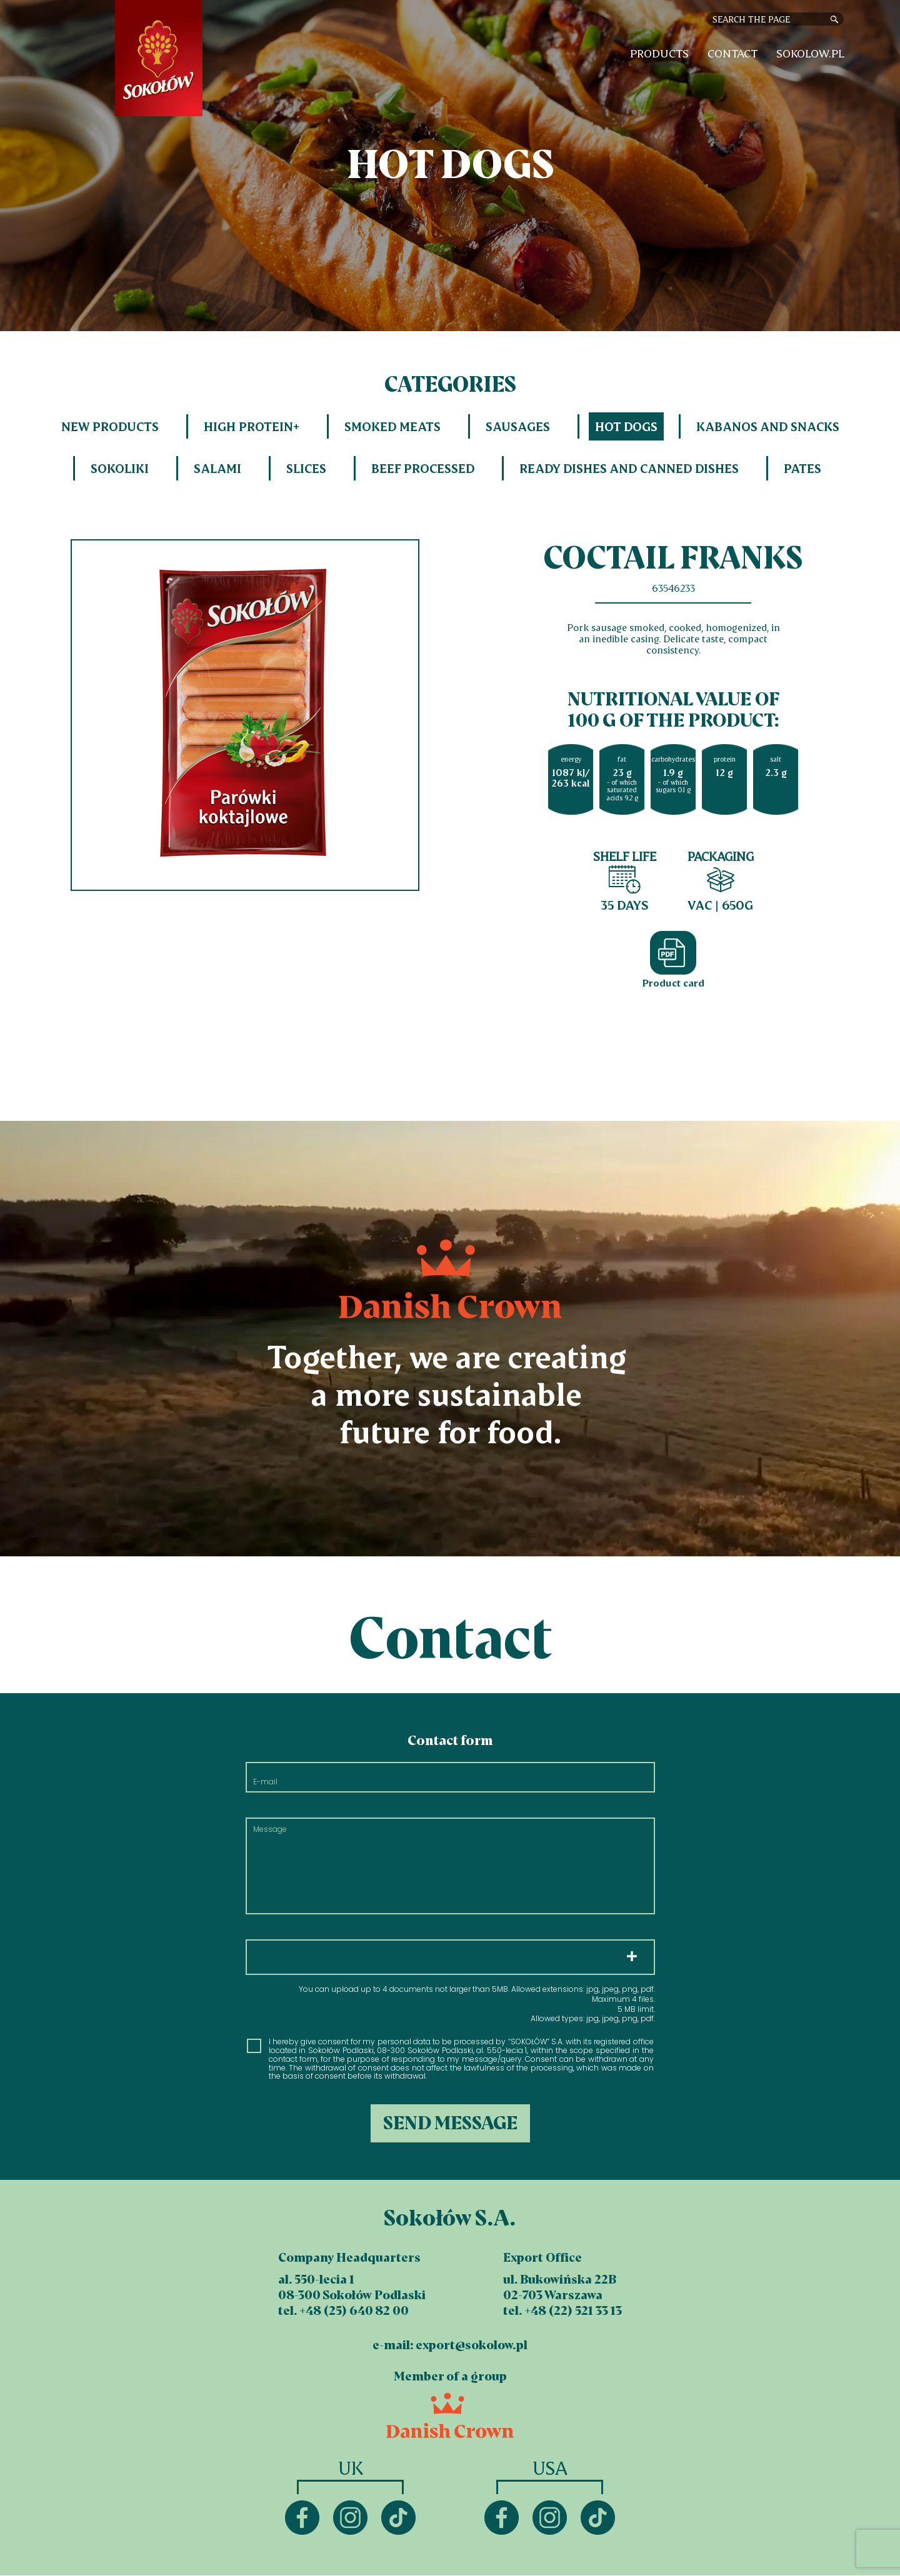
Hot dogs (626, 426)
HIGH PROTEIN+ (251, 426)
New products (110, 426)
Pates (802, 468)
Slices (306, 468)
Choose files (450, 1957)
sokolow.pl (810, 53)
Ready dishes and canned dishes (629, 468)
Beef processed (422, 468)
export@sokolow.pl (472, 2344)
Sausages (518, 426)
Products (659, 53)
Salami (217, 468)
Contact (733, 53)
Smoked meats (392, 426)
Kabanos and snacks (767, 426)
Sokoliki (120, 468)
